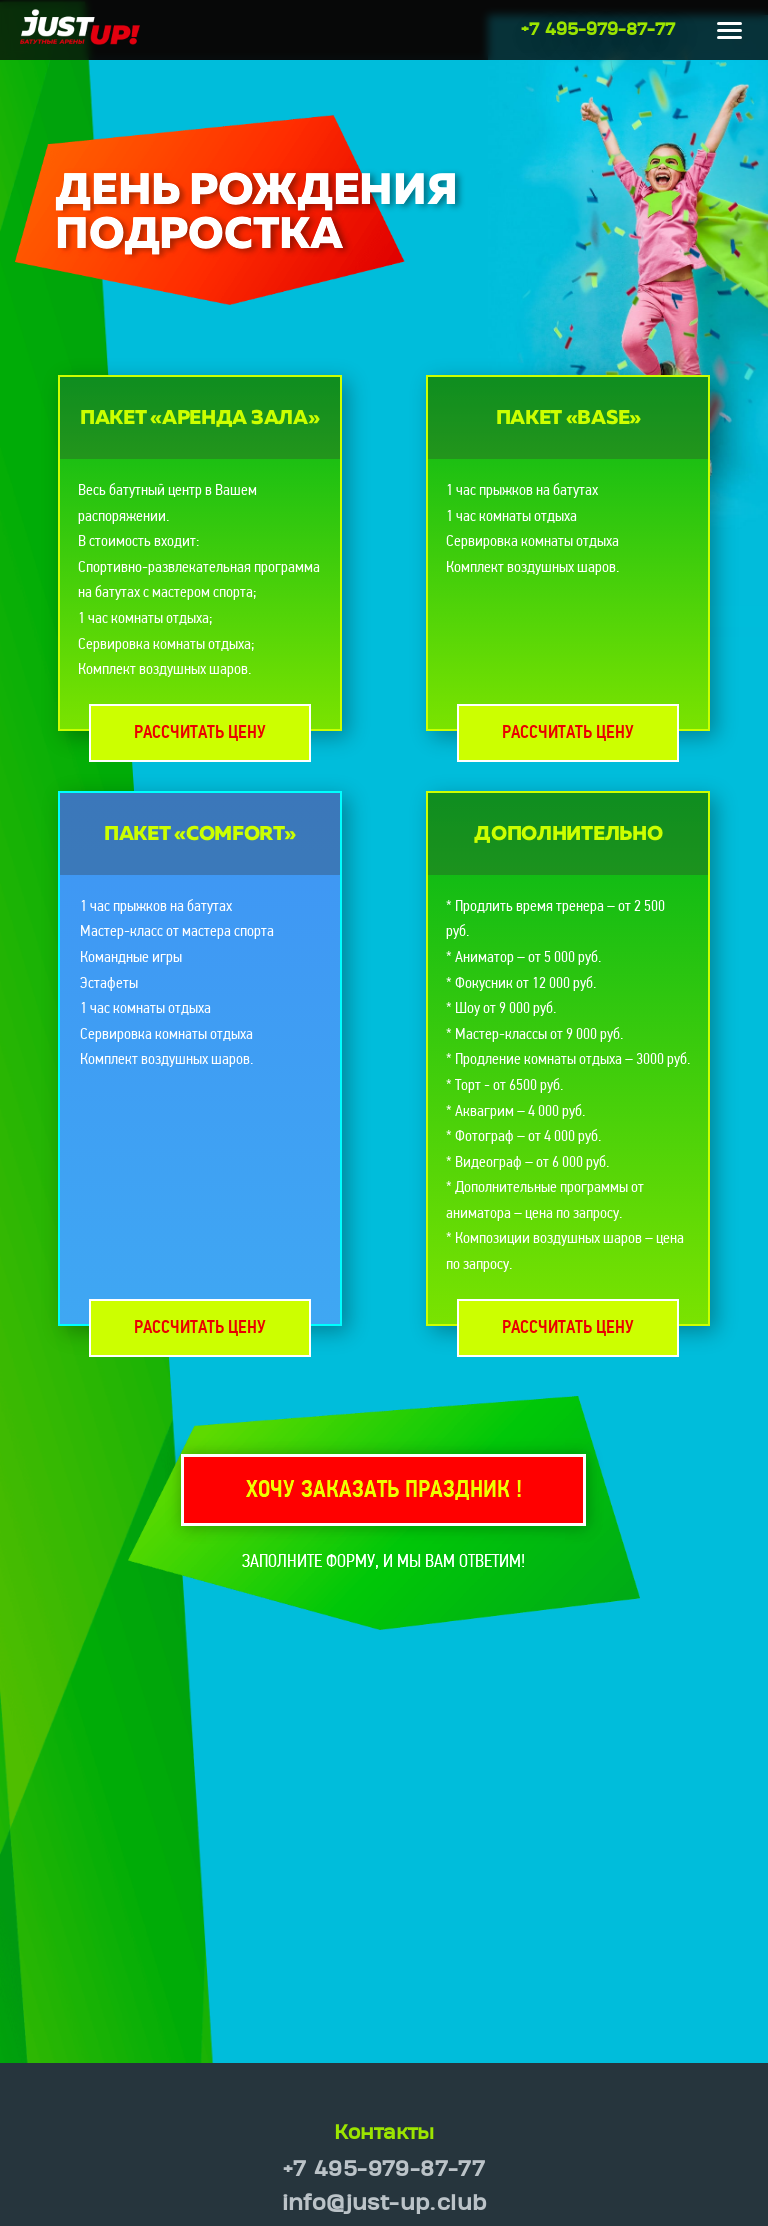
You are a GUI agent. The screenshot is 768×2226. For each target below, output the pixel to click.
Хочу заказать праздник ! (384, 1491)
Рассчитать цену (200, 733)
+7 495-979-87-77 (598, 30)
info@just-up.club (384, 2203)
